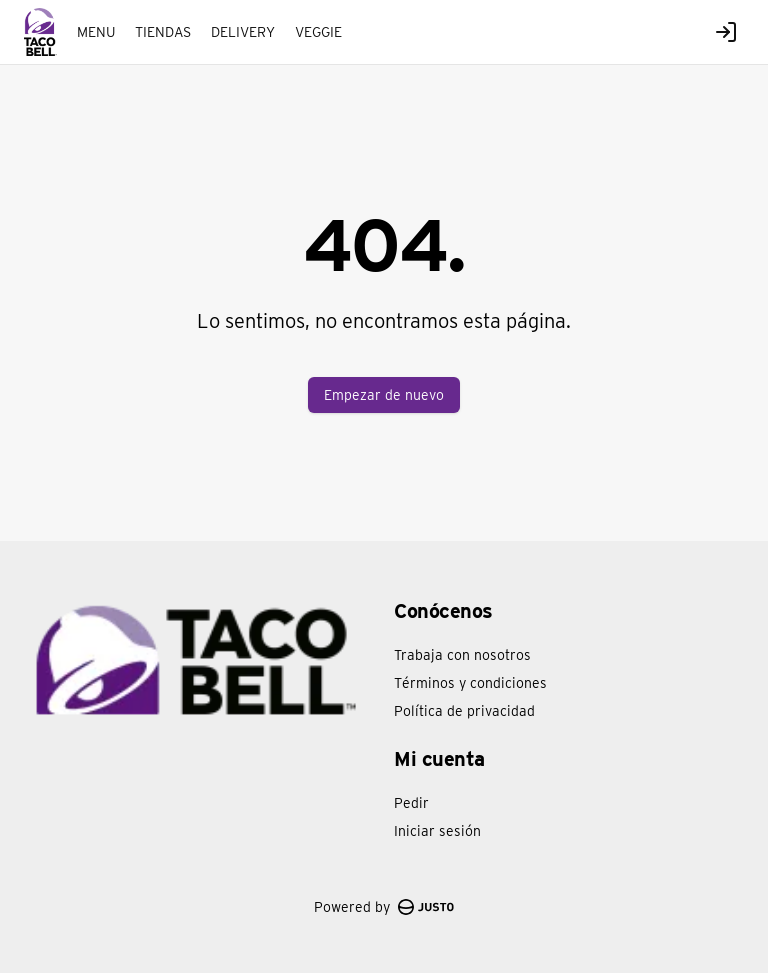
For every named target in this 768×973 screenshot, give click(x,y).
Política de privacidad (464, 711)
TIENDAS (163, 32)
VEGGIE (318, 32)
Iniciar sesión (437, 831)
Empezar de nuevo (384, 395)
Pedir (411, 803)
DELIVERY (243, 32)
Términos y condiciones (470, 683)
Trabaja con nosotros (462, 655)
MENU (96, 32)
